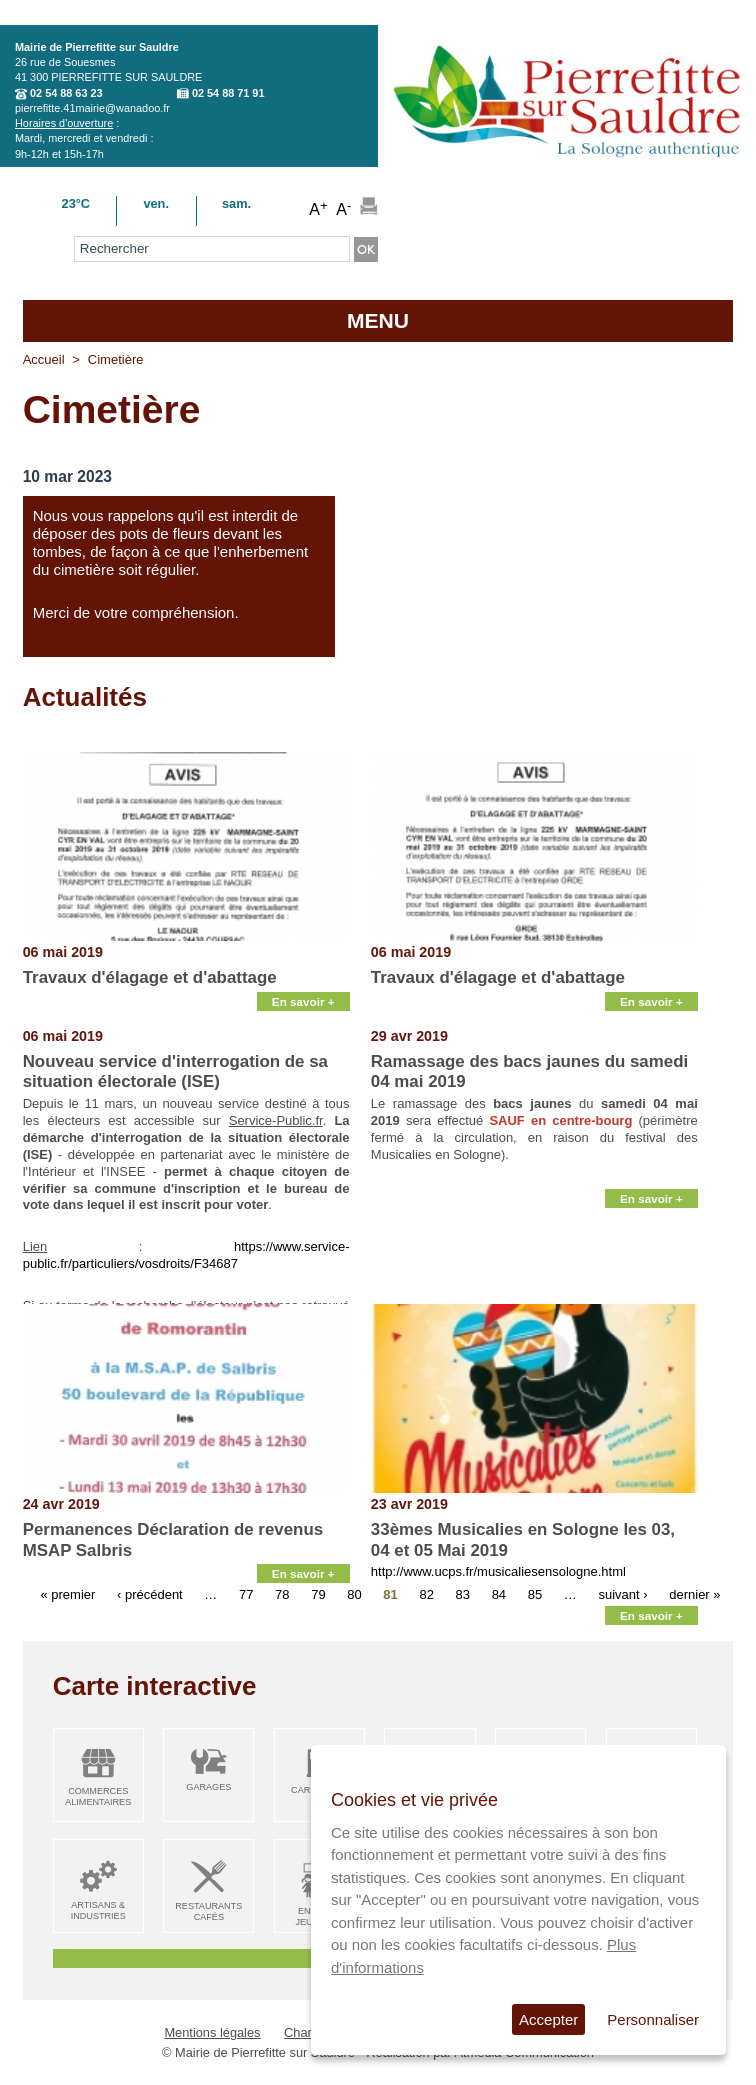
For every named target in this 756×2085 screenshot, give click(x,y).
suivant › (622, 1594)
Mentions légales (212, 2032)
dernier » (694, 1594)
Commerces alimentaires (98, 1796)
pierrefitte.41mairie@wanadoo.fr (92, 108)
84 (499, 1594)
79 (318, 1594)
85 (535, 1594)
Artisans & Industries (98, 1910)
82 (426, 1594)
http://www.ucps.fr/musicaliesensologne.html (498, 1571)
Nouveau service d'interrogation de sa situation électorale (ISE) (175, 1071)
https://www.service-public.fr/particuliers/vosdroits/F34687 (186, 1255)
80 (354, 1594)
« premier (67, 1594)
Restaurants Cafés (208, 1911)
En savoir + (303, 1001)
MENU (378, 320)
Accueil (44, 359)
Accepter (548, 2019)
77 (246, 1594)
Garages (208, 1787)
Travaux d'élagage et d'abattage (150, 977)
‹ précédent (150, 1594)
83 (463, 1594)
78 (282, 1594)
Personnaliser (653, 2019)
